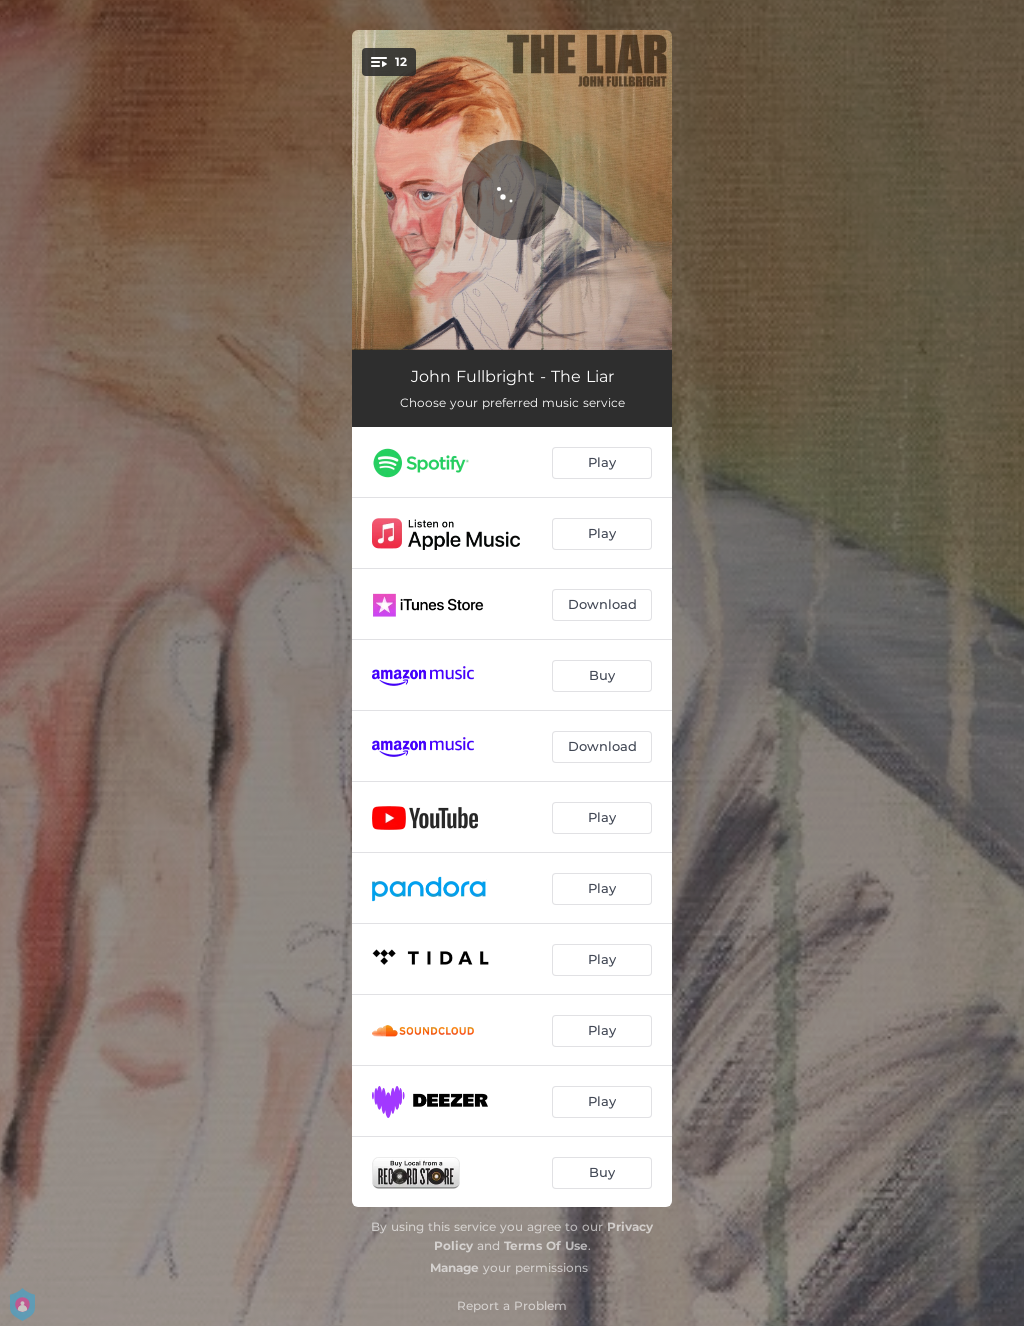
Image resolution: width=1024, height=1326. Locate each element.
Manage (454, 1267)
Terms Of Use (546, 1245)
